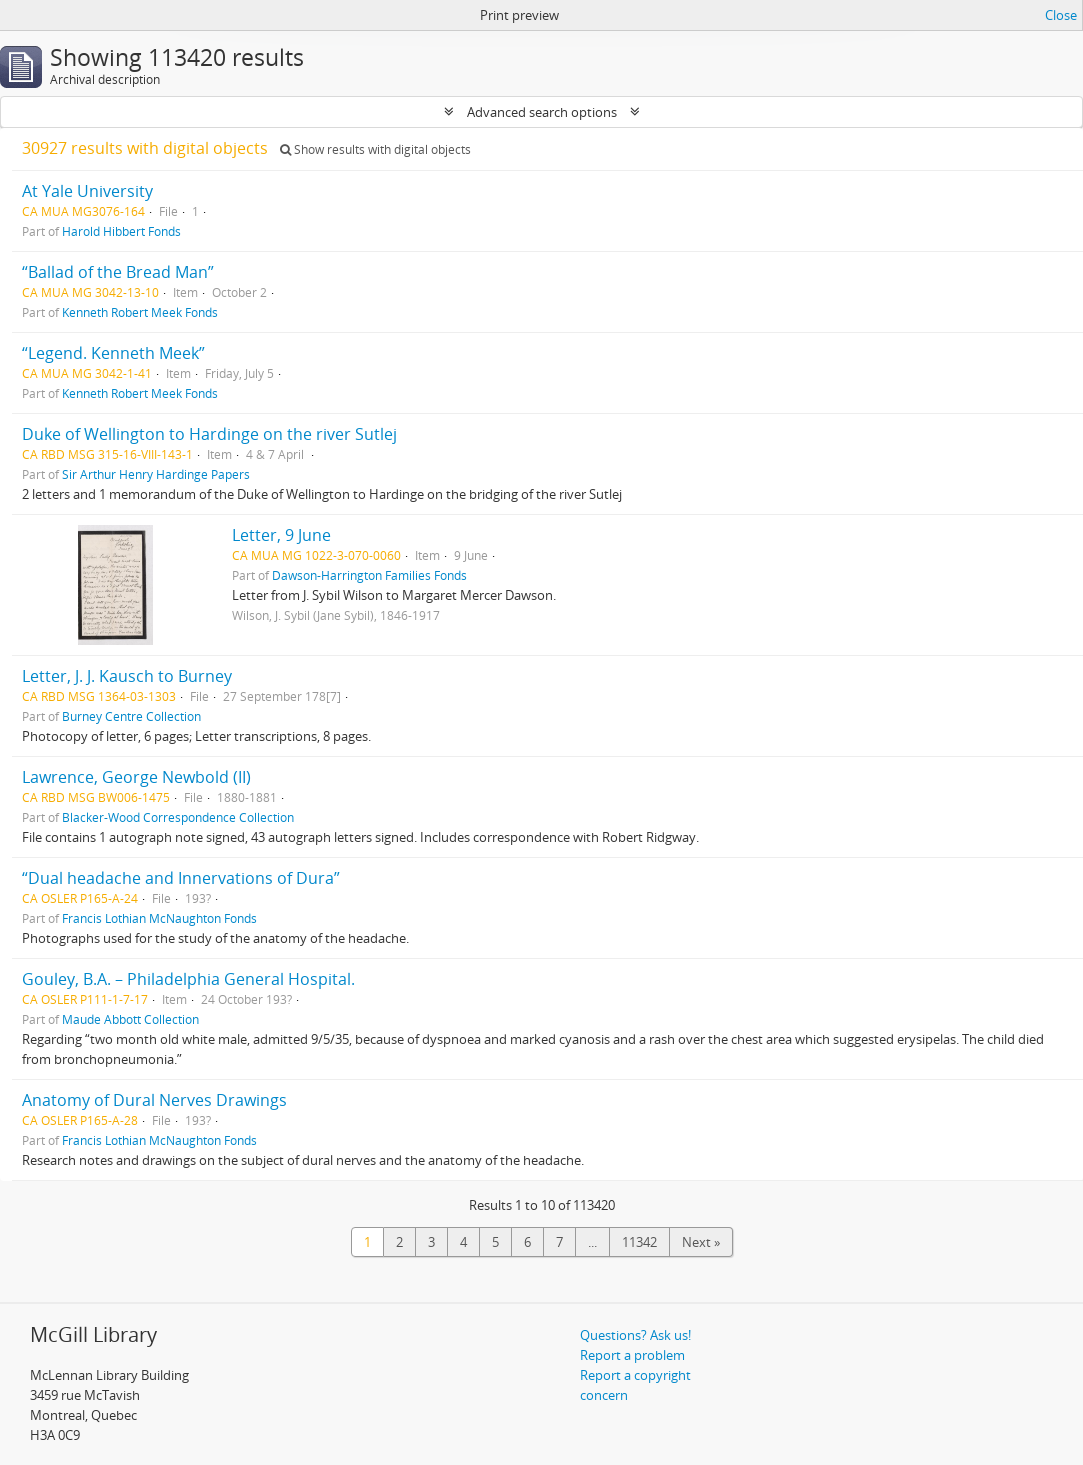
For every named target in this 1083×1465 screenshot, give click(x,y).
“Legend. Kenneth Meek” (113, 353)
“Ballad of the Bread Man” (118, 272)
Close (1061, 15)
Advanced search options (542, 112)
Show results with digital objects (375, 149)
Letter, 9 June (281, 535)
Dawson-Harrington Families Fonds (369, 575)
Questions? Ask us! (635, 1335)
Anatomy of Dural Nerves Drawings (154, 1100)
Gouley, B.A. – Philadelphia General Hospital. (188, 979)
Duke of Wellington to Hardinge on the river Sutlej (209, 434)
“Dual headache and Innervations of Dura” (181, 878)
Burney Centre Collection (131, 716)
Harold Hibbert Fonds (121, 231)
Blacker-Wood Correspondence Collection (178, 817)
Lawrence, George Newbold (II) (136, 777)
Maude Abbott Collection (130, 1019)
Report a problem (632, 1355)
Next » (701, 1242)
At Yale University (87, 191)
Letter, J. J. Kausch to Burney (127, 676)
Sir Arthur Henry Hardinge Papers (156, 474)
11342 (639, 1242)
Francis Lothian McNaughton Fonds (159, 918)
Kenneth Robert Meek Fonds (140, 312)
